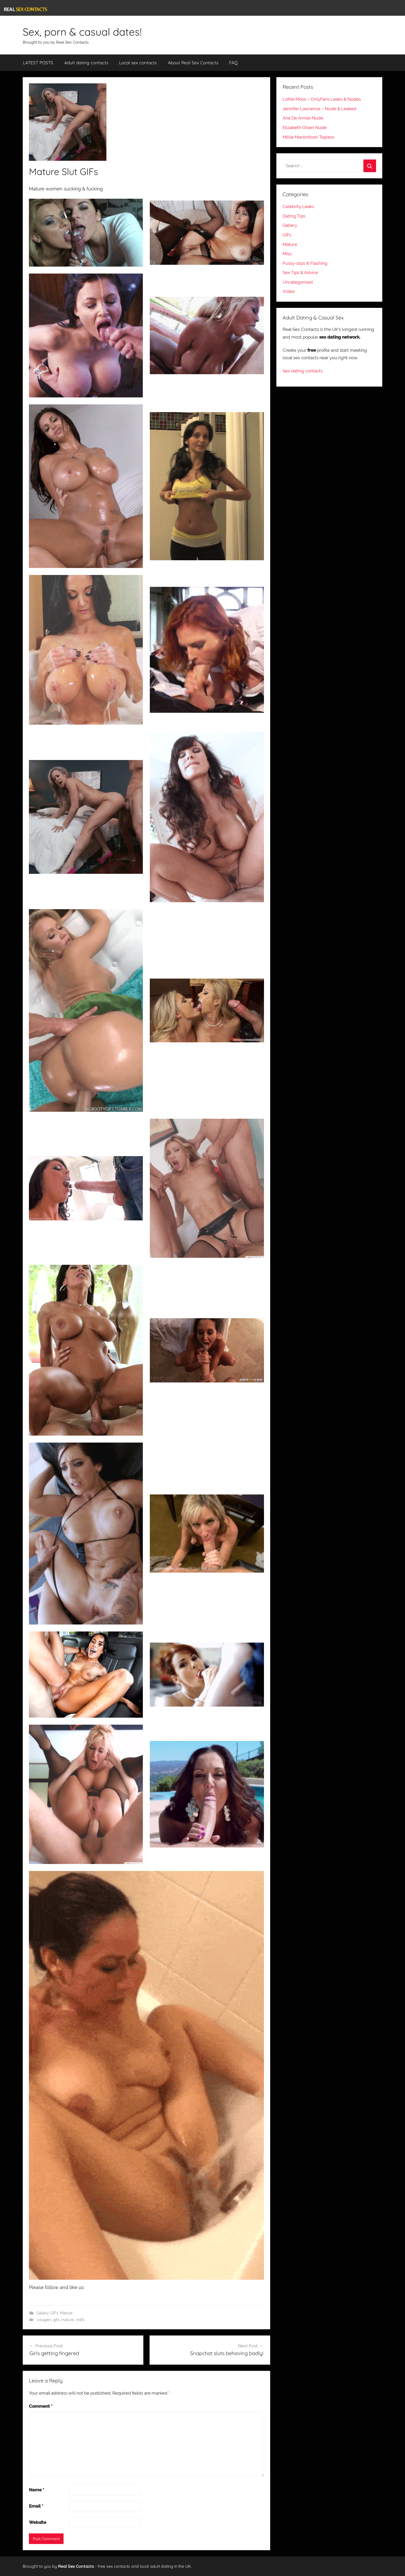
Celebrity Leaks (298, 206)
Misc (287, 253)
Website (37, 2522)
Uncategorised (298, 282)
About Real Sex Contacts (193, 62)
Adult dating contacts (86, 62)
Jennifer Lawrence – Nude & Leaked (319, 108)
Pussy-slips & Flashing (305, 263)
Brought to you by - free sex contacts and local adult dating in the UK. (107, 2566)
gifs (56, 2319)
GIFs (54, 2313)
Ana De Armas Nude (303, 118)
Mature (66, 2313)
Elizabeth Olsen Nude (304, 127)
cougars (44, 2319)
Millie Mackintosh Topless (308, 137)
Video (289, 291)
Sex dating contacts (303, 370)
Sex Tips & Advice (300, 272)
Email (36, 2506)
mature (67, 2319)
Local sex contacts (138, 62)
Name (36, 2489)
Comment (40, 2406)
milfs (80, 2319)
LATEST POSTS (38, 62)
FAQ (233, 62)
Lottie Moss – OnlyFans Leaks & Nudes (322, 99)
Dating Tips (294, 216)
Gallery (42, 2313)
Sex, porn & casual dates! (82, 31)
